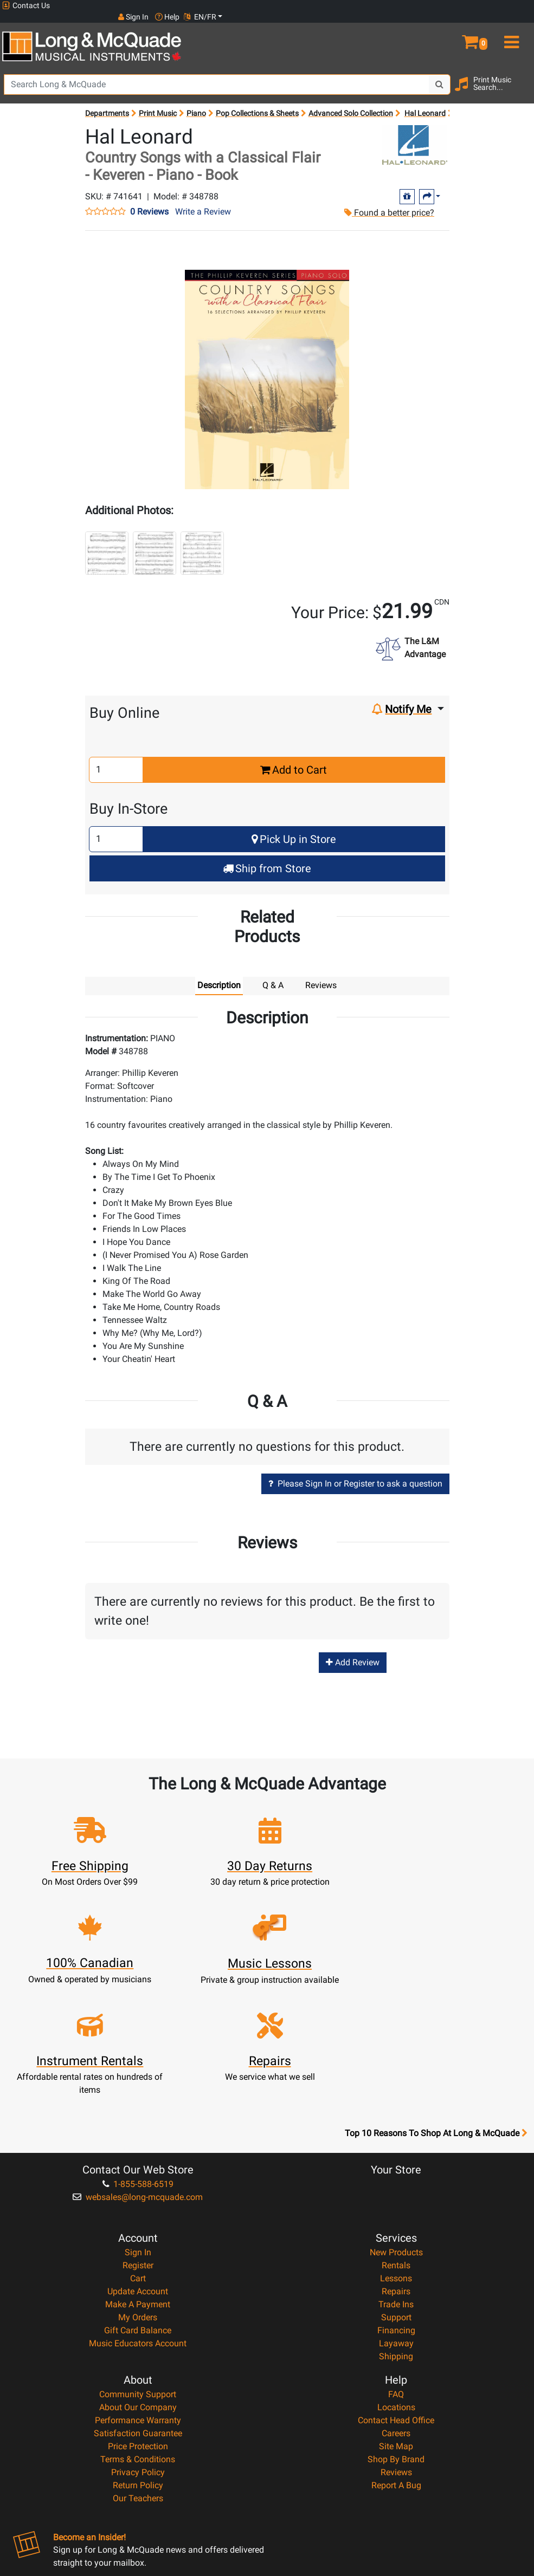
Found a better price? (388, 201)
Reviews (396, 2363)
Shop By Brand (396, 2350)
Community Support (137, 2285)
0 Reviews (149, 200)
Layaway (396, 2234)
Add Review (352, 1651)
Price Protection (138, 2337)
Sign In (138, 2143)
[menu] (512, 26)
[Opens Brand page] (414, 133)
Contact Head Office (396, 2311)
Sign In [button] (444, 5)
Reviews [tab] (321, 974)
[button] (467, 26)
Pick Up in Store (294, 827)
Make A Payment (137, 2195)
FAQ (396, 2285)
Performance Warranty (138, 2311)
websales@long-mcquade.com (138, 2088)
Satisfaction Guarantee (138, 2324)
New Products (396, 2143)
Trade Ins (396, 2195)
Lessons (396, 2169)
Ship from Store (267, 857)
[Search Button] (440, 73)
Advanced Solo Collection (350, 102)
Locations (396, 2298)
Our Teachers (138, 2389)
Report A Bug (396, 2376)
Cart (138, 2169)
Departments (107, 102)
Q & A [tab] (273, 974)
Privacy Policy (138, 2363)
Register (138, 2156)
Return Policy (138, 2376)
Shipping (396, 2247)
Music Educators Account (137, 2234)
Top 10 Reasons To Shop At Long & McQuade (435, 2024)
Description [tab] (219, 974)
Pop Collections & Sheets (257, 102)
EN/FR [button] (511, 5)
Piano (196, 102)
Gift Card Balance (137, 2221)
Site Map (396, 2337)
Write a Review (203, 200)
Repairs (396, 2182)
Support (396, 2208)
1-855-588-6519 (137, 2075)
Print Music (158, 102)
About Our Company (138, 2298)
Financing (396, 2221)
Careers (396, 2324)
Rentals (396, 2156)
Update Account (137, 2182)
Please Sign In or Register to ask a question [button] (355, 1472)
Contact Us (26, 5)
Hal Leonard (425, 102)
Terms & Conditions (137, 2350)
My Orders (137, 2208)
